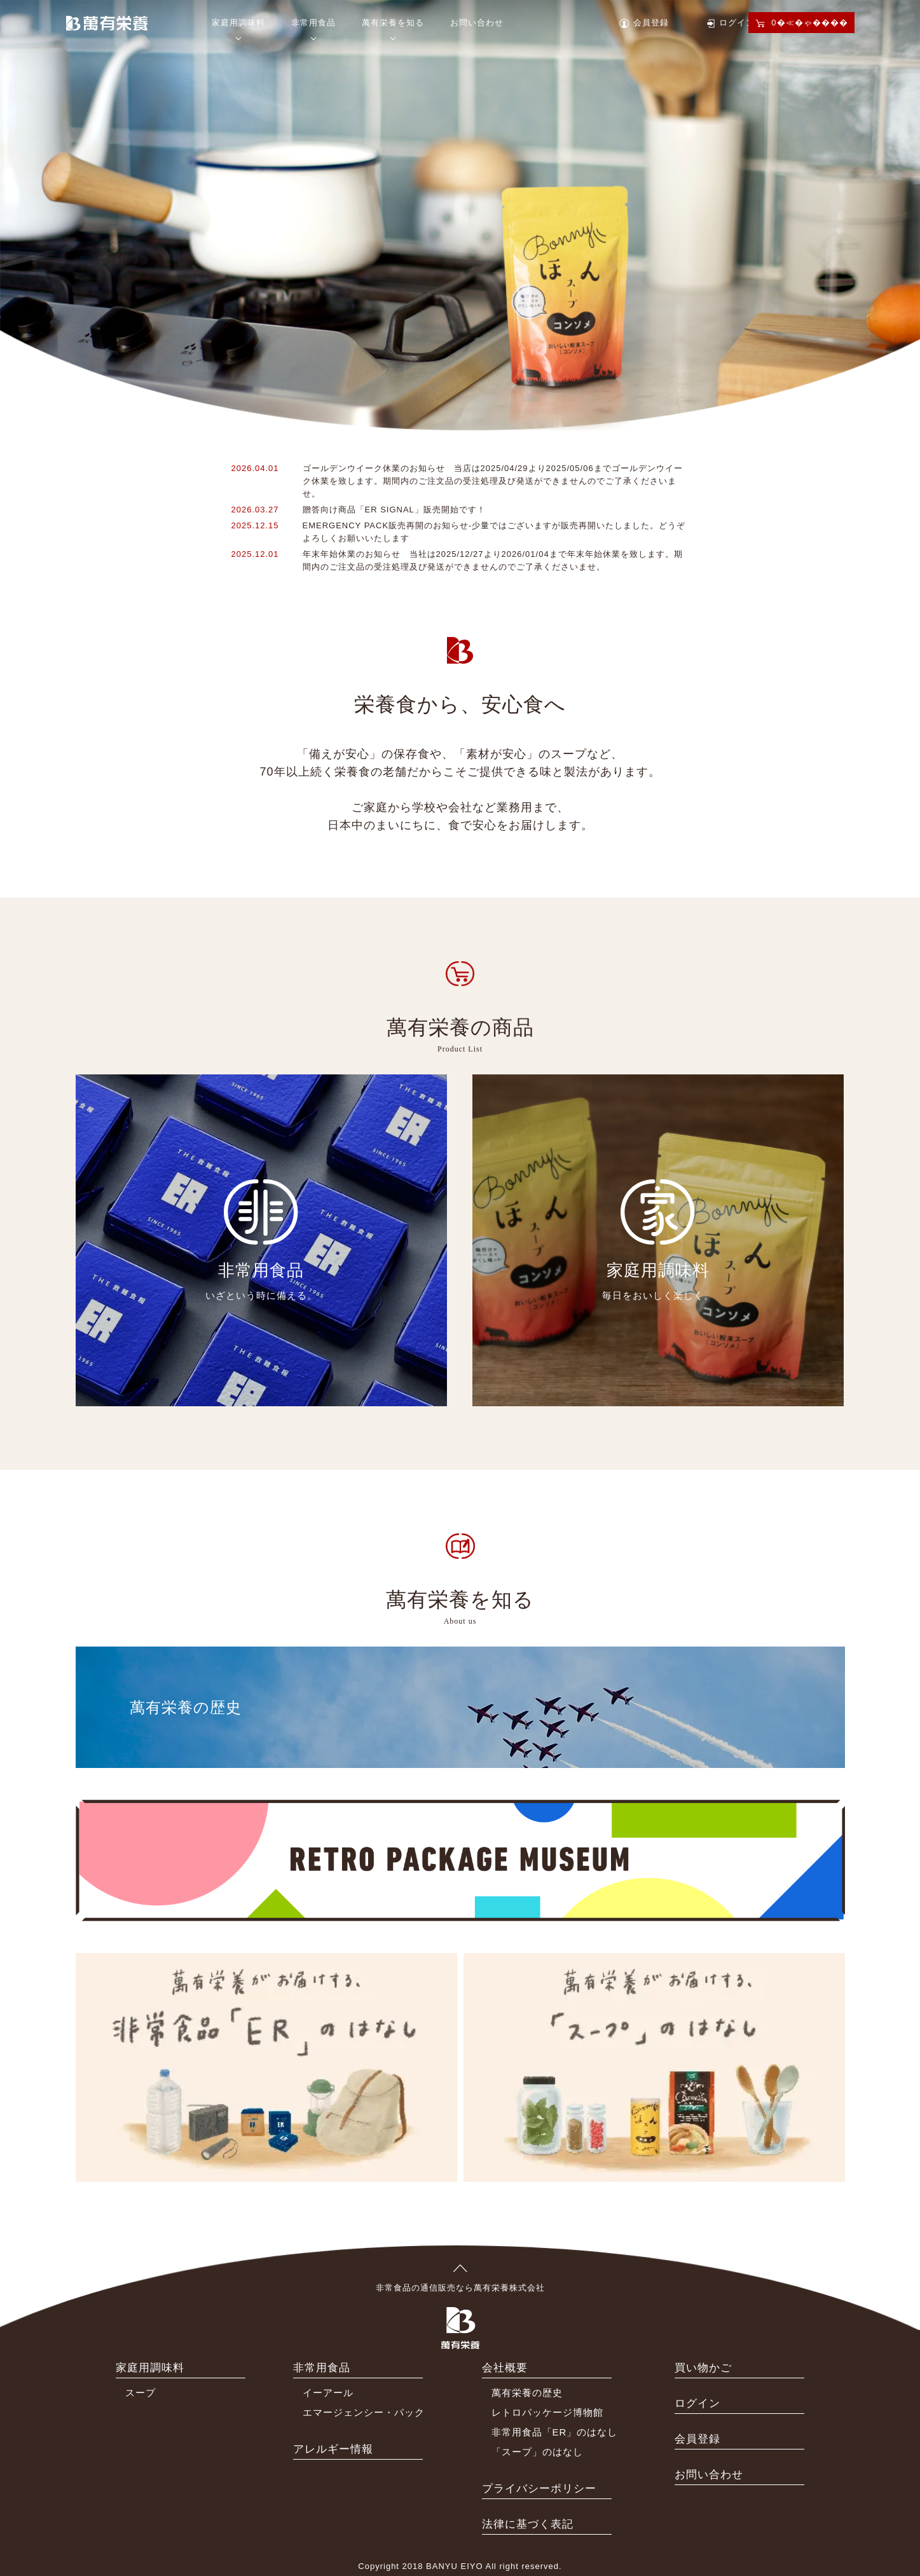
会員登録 (651, 22)
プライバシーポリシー (539, 2489)
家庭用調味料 (238, 22)
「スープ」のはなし (537, 2451)
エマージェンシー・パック (364, 2412)
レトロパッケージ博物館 (547, 2412)
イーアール (328, 2392)
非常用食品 (313, 22)
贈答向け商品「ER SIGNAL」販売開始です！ (394, 509)
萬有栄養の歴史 (527, 2392)
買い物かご (703, 2368)
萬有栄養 (107, 22)
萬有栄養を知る (393, 22)
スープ (140, 2392)
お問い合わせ (477, 22)
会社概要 (505, 2368)
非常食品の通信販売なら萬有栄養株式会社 (460, 2278)
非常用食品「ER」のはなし (554, 2432)
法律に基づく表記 (527, 2524)
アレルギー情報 (333, 2449)
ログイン (737, 22)
